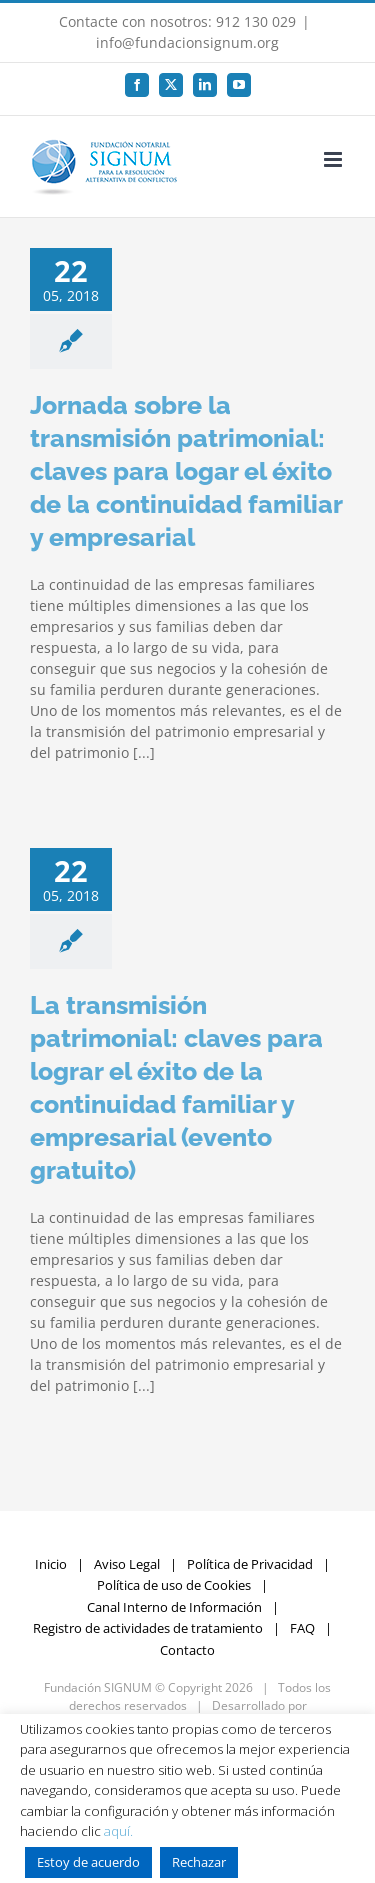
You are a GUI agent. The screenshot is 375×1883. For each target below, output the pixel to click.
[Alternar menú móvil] (334, 159)
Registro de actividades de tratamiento (148, 1628)
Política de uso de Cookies (174, 1585)
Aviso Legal (127, 1564)
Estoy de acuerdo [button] (88, 1862)
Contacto (187, 1650)
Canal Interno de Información (174, 1607)
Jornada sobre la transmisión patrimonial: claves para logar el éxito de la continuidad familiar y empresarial (186, 471)
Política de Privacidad (250, 1564)
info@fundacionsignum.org (187, 42)
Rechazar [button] (199, 1862)
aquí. (118, 1831)
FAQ (302, 1628)
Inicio (51, 1564)
